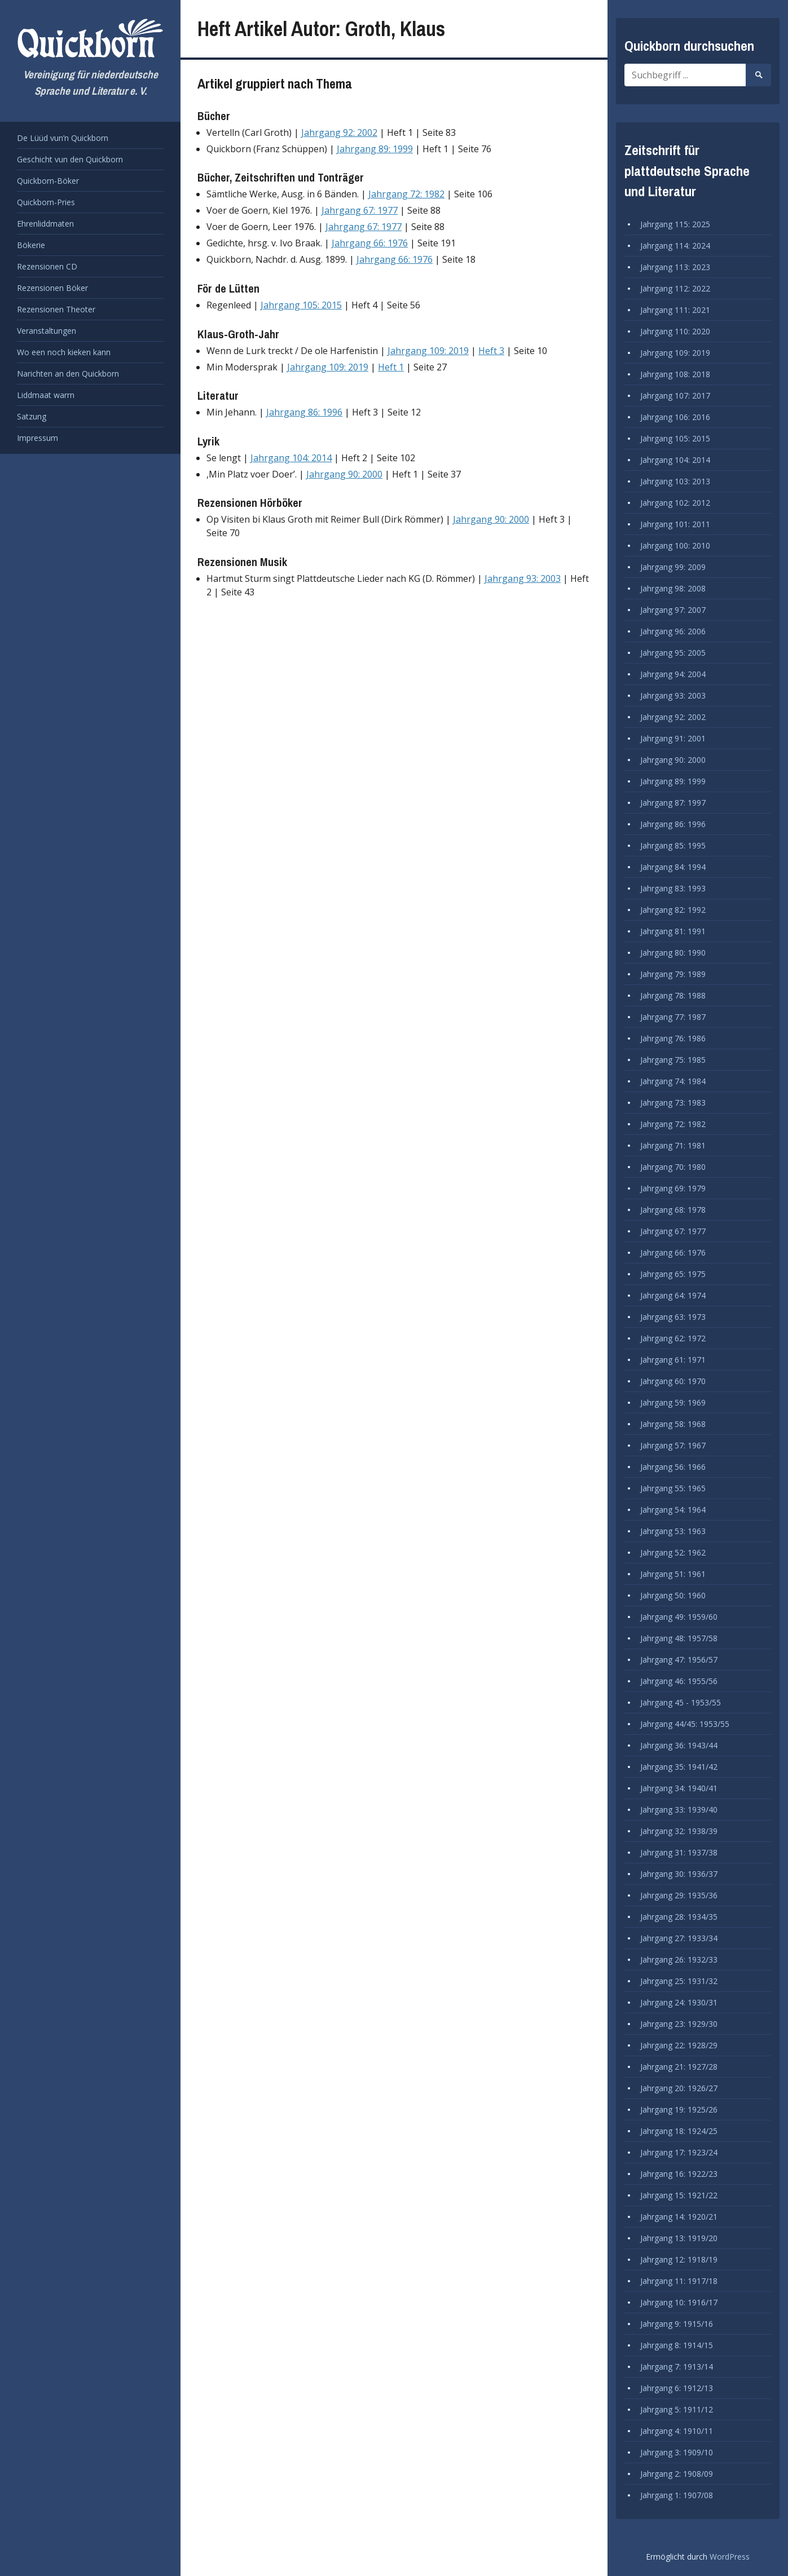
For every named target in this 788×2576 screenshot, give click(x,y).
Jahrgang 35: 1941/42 (678, 1766)
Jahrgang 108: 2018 (675, 374)
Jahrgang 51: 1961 (673, 1573)
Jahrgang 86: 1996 (304, 412)
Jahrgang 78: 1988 (673, 995)
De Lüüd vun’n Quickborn (62, 137)
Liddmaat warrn (45, 395)
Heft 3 (491, 350)
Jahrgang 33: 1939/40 (678, 1809)
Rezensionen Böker (52, 287)
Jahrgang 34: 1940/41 (678, 1788)
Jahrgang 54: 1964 (673, 1509)
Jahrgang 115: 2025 (675, 224)
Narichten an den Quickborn (68, 373)
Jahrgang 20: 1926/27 (678, 2088)
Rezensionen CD (47, 266)
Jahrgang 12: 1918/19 (678, 2259)
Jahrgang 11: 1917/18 (678, 2280)
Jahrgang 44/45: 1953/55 (684, 1723)
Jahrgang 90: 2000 (344, 474)
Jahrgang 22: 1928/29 (678, 2045)
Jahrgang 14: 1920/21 (678, 2216)
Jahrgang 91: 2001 (673, 738)
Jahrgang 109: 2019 (428, 350)
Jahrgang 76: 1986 (673, 1038)
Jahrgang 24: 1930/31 (678, 2002)
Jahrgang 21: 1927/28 (678, 2066)
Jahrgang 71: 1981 (673, 1145)
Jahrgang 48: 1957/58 (678, 1638)
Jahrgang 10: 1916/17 (678, 2302)
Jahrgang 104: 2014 (291, 458)
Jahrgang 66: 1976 (370, 243)
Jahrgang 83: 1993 (673, 888)
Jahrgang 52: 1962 (673, 1552)
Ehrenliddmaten (45, 223)
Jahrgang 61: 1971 (673, 1359)
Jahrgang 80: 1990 (673, 952)
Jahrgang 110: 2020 (675, 331)
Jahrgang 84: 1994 (673, 866)
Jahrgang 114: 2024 (675, 245)
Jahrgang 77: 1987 (673, 1016)
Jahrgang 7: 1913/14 (676, 2366)
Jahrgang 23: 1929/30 (678, 2023)
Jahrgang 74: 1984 (673, 1081)
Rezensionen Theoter (56, 309)
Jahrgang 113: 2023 (675, 267)
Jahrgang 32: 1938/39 (678, 1831)
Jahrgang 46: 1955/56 (678, 1681)
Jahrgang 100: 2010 (675, 545)
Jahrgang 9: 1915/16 (676, 2323)
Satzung (31, 416)
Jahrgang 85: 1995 (673, 845)
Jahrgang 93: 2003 (523, 578)
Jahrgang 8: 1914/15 (676, 2345)
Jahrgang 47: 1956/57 (678, 1659)
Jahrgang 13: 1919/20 (678, 2238)
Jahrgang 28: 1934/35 (678, 1916)
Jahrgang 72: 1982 (406, 194)
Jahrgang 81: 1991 (673, 931)
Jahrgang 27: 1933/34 (678, 1938)
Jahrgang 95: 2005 (673, 652)
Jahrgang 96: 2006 (673, 631)
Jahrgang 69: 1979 (673, 1188)
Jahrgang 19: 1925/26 (678, 2109)
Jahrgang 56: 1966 (673, 1466)
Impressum (37, 437)
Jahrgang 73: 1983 (673, 1102)
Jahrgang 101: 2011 (675, 524)
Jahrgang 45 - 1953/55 (680, 1702)
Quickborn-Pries (46, 202)
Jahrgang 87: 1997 (673, 802)
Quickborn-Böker (48, 180)
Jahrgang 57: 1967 (673, 1445)
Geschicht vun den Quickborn (70, 159)
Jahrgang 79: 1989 (673, 974)
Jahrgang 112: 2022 (675, 288)
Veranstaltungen (46, 330)
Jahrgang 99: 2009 (673, 567)
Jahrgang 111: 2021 (675, 309)
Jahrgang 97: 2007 (673, 609)
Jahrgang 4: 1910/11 (676, 2430)
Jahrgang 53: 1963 (673, 1531)
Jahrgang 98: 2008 (673, 588)
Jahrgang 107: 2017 (675, 395)
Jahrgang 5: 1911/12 (676, 2409)
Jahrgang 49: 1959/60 (678, 1616)
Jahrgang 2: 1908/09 (676, 2473)
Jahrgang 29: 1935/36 (678, 1895)
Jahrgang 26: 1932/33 (678, 1959)
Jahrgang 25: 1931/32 (678, 1981)
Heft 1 (391, 367)
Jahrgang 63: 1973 (673, 1316)
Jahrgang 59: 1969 (673, 1402)
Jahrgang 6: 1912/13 (676, 2388)
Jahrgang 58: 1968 (673, 1424)
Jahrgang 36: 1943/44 (678, 1745)
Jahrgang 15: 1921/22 (678, 2195)
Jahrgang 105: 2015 (301, 305)
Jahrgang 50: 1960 (673, 1595)
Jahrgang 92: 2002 (339, 132)
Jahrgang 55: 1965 (673, 1488)
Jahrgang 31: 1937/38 (678, 1852)
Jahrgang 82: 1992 (673, 909)
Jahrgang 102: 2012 (675, 502)
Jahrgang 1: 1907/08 (676, 2495)
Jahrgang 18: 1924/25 (678, 2131)
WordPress (730, 2556)
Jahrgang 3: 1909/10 (676, 2452)
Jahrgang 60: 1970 (673, 1381)
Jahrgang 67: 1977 (360, 210)
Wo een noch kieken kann (64, 352)
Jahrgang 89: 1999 (375, 149)
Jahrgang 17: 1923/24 (678, 2152)
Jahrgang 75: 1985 (673, 1059)
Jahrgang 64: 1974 (673, 1295)
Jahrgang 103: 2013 (675, 481)
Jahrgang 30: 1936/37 (678, 1873)
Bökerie (31, 245)
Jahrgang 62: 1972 (673, 1338)
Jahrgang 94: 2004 (673, 674)
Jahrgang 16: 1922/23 (678, 2173)
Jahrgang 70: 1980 (673, 1166)
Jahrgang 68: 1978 (673, 1209)
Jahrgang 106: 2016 (675, 417)
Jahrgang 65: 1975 (673, 1274)
